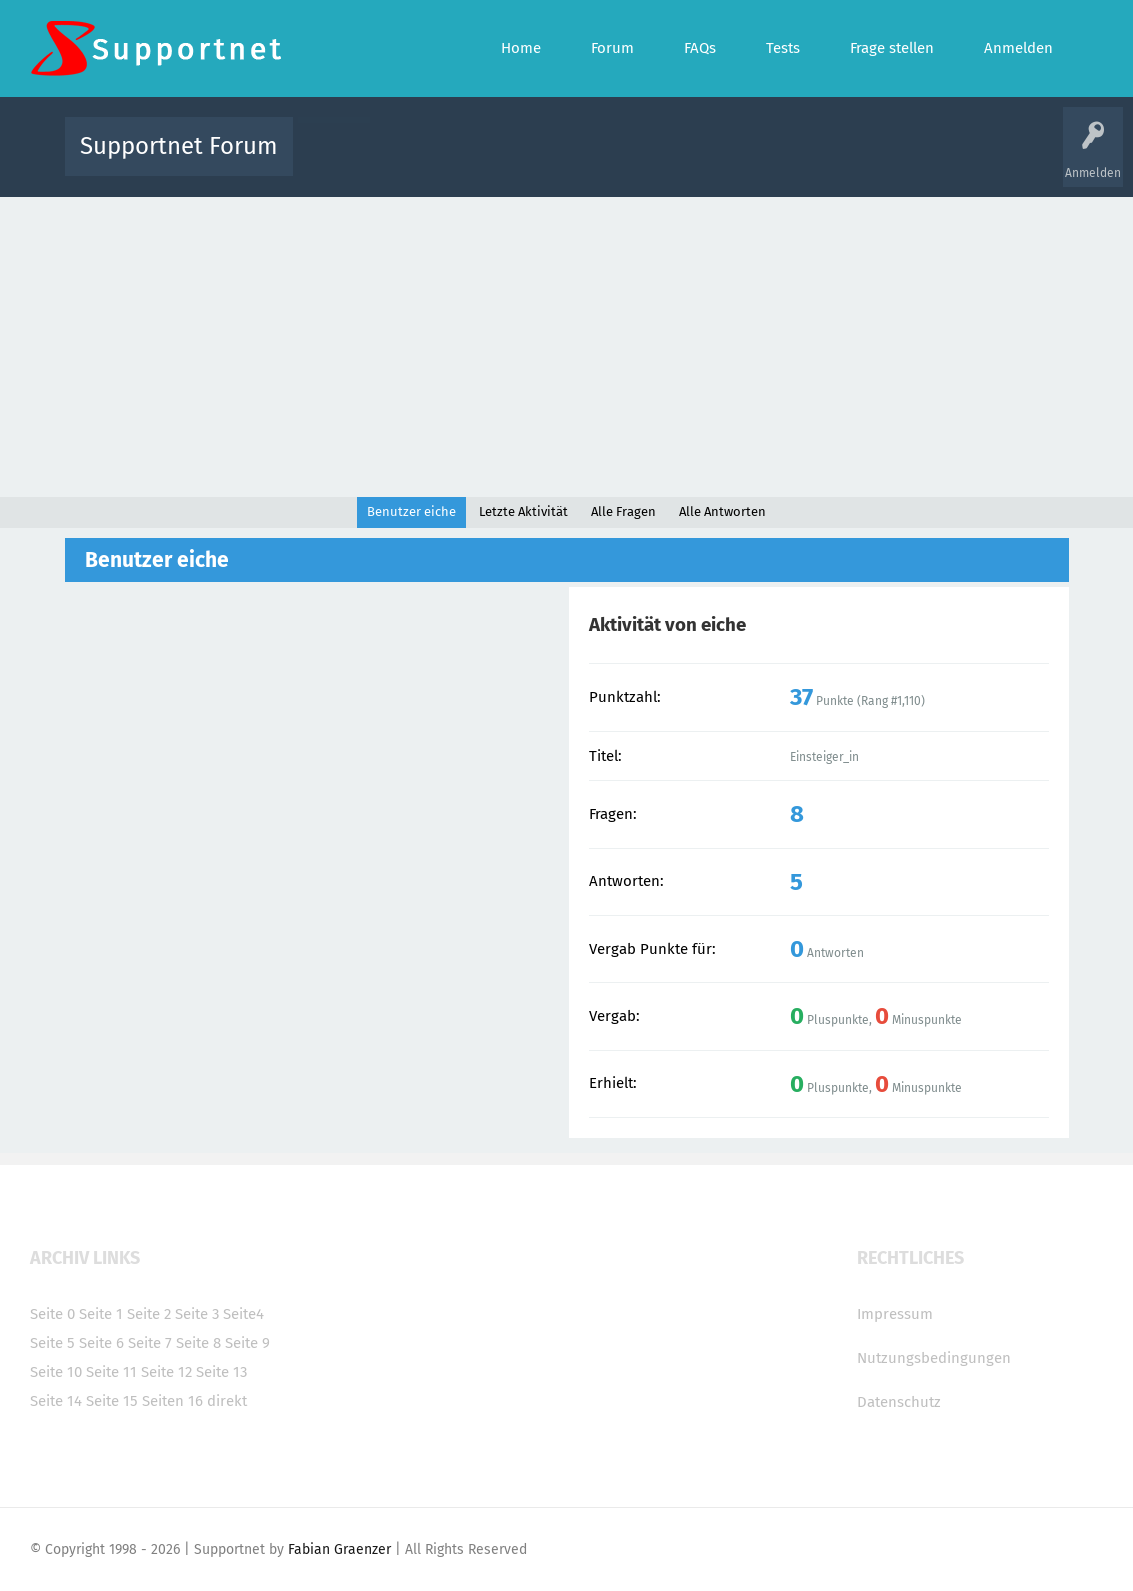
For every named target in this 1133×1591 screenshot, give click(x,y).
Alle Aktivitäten (349, 160)
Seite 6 (101, 1343)
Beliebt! (510, 160)
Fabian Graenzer (339, 1549)
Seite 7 (150, 1343)
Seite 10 (56, 1372)
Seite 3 (197, 1314)
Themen (675, 160)
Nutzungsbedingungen (934, 1358)
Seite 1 (101, 1314)
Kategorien (745, 160)
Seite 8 (198, 1343)
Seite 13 (221, 1372)
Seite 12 (166, 1372)
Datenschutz (899, 1402)
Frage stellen (894, 160)
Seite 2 (149, 1314)
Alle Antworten (722, 511)
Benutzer (817, 160)
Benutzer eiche (411, 511)
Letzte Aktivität (523, 511)
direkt (227, 1401)
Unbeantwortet (592, 160)
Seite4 (243, 1314)
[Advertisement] (567, 347)
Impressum (895, 1314)
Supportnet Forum (179, 146)
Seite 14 (56, 1401)
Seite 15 (112, 1401)
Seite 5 (52, 1343)
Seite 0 (52, 1314)
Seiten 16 (172, 1401)
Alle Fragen (440, 160)
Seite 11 (111, 1372)
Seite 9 (247, 1343)
